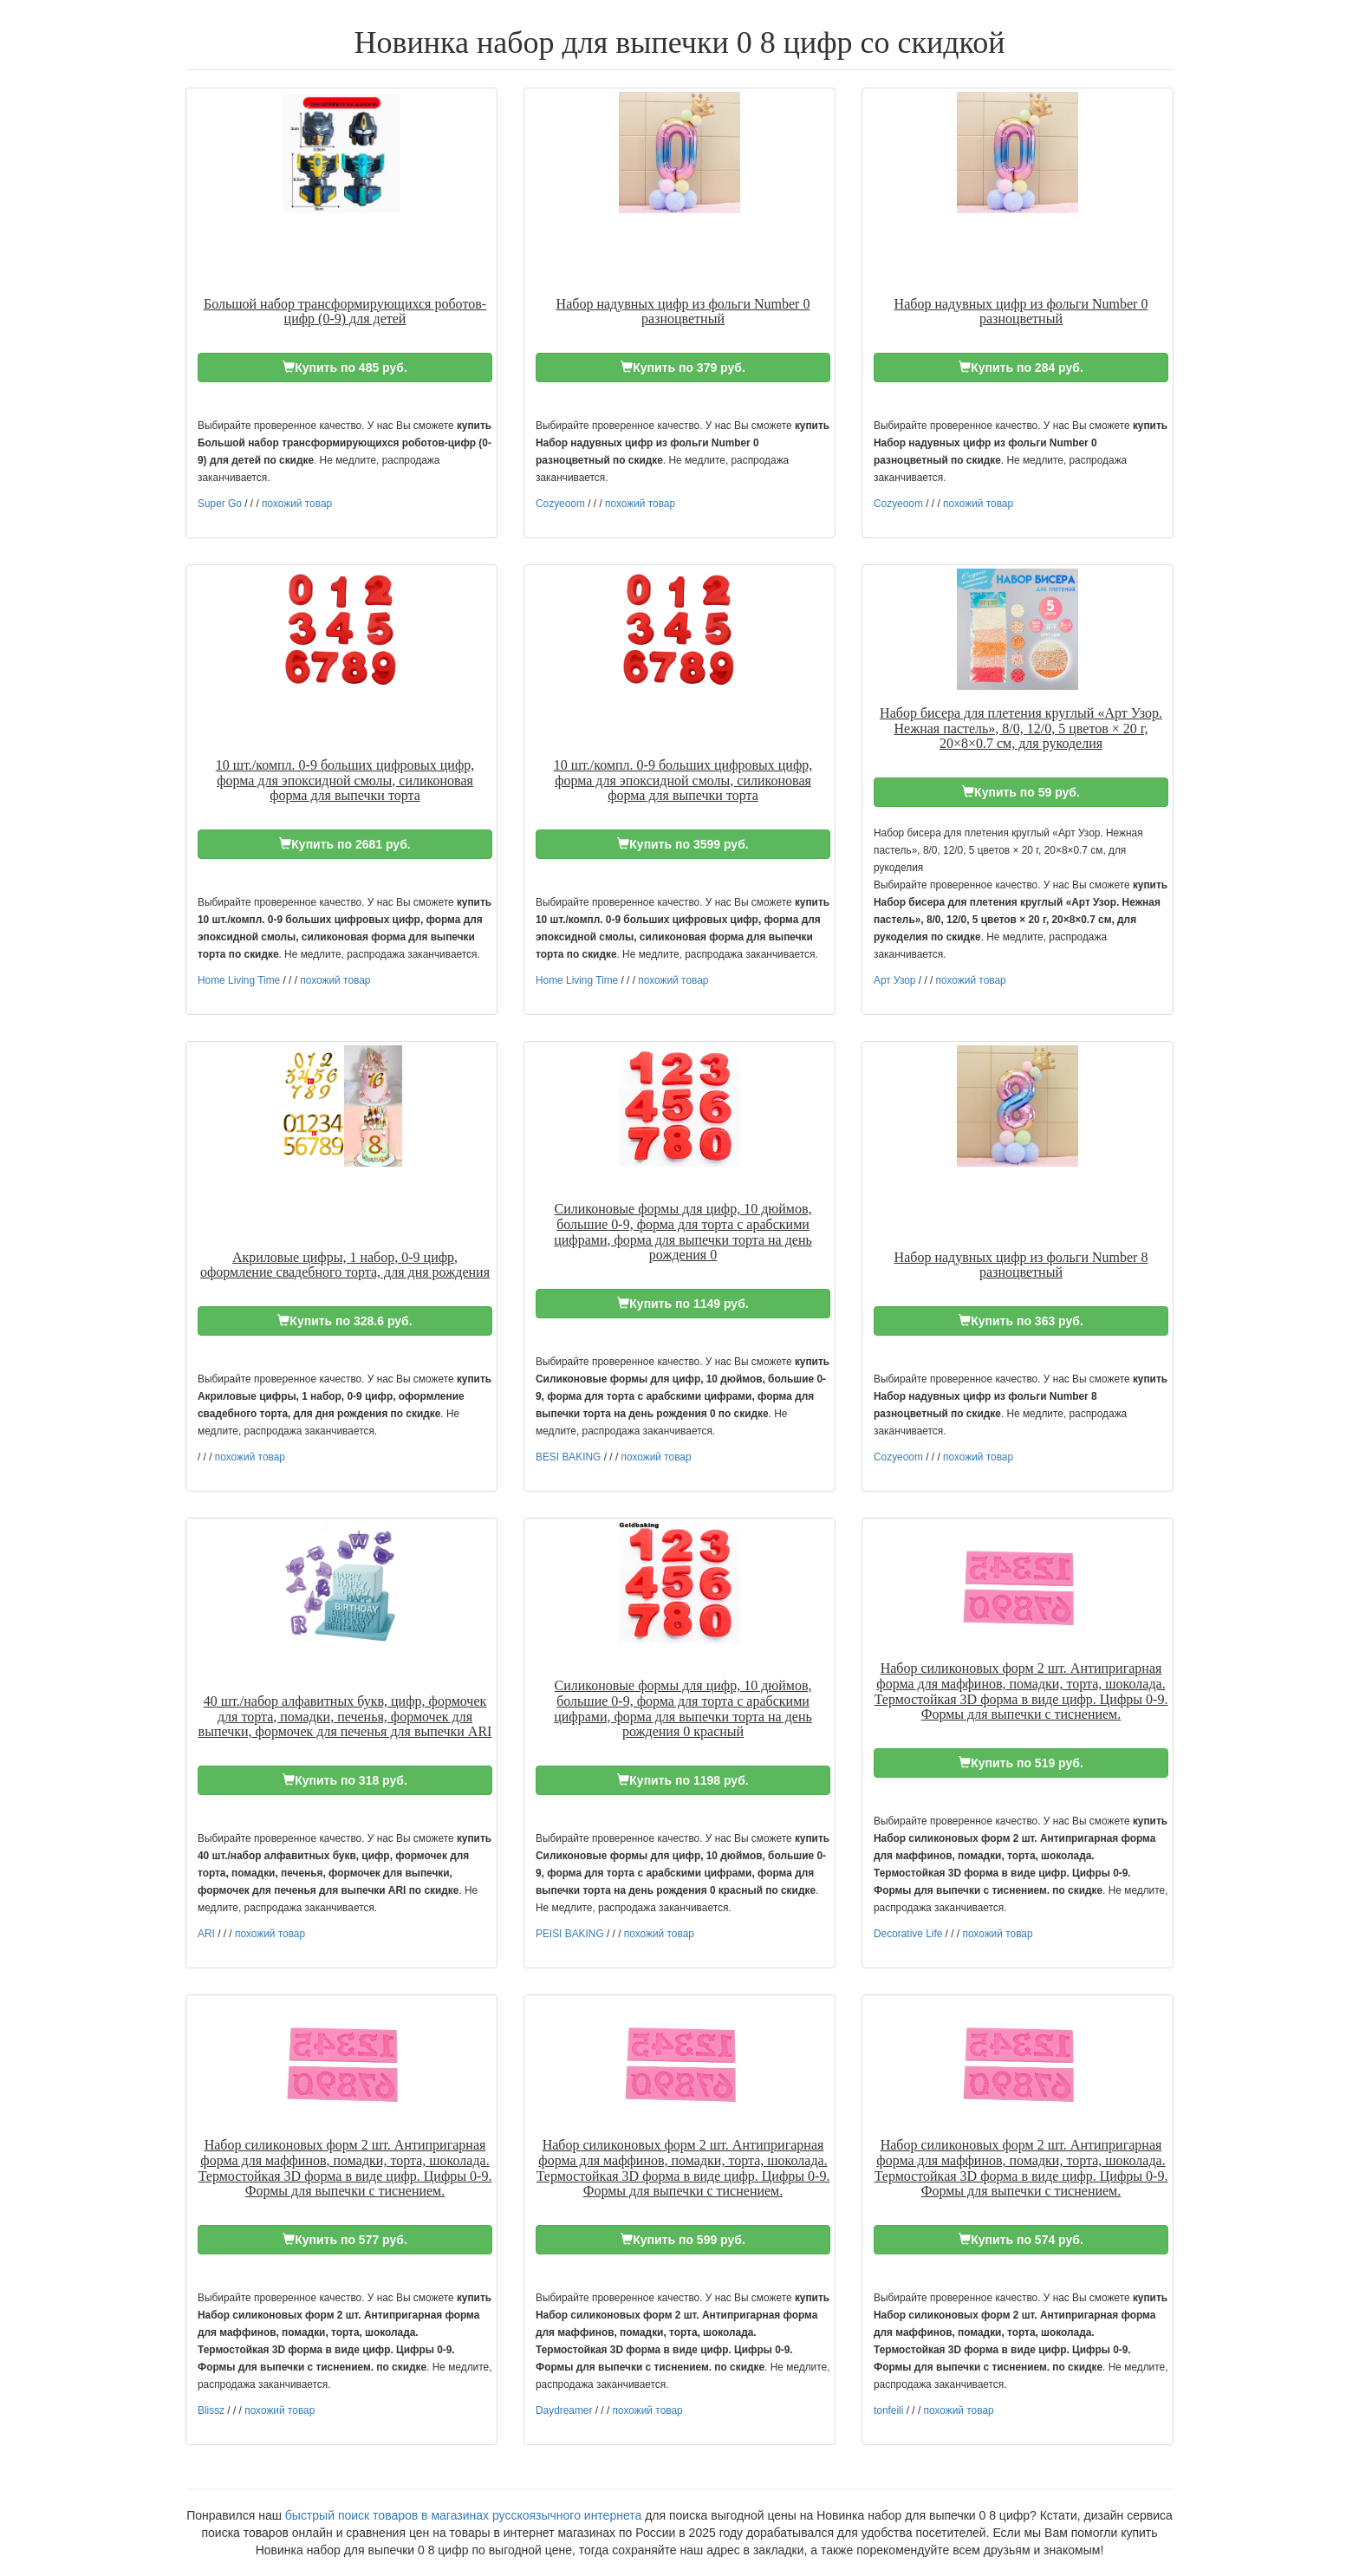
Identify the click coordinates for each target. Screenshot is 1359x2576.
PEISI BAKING (570, 1934)
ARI (206, 1934)
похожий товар (297, 504)
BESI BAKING (568, 1457)
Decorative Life (908, 1934)
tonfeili (888, 2410)
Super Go (220, 504)
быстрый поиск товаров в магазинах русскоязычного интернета (463, 2515)
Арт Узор (894, 980)
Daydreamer (564, 2410)
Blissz (211, 2410)
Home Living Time (239, 980)
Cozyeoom (560, 504)
